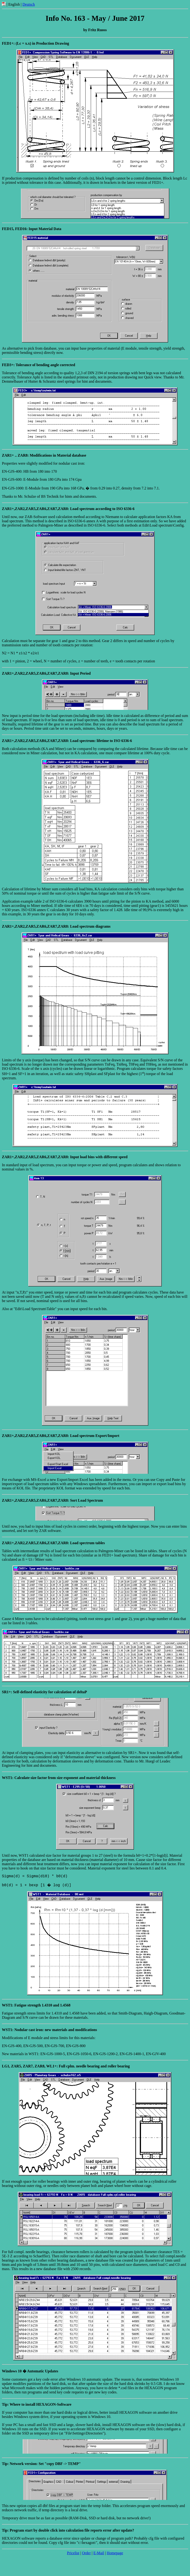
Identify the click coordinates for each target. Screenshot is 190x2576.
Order (86, 2553)
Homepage (115, 2553)
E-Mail (98, 2553)
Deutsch (28, 4)
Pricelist (73, 2553)
